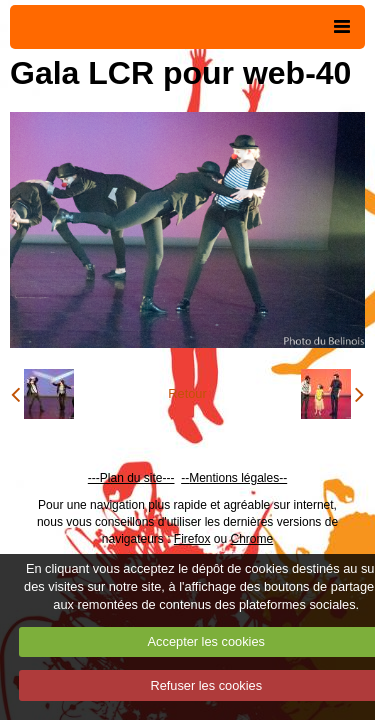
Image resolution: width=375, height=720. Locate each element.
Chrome (252, 539)
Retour (187, 393)
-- (185, 478)
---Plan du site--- (131, 478)
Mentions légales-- (238, 478)
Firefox (192, 539)
